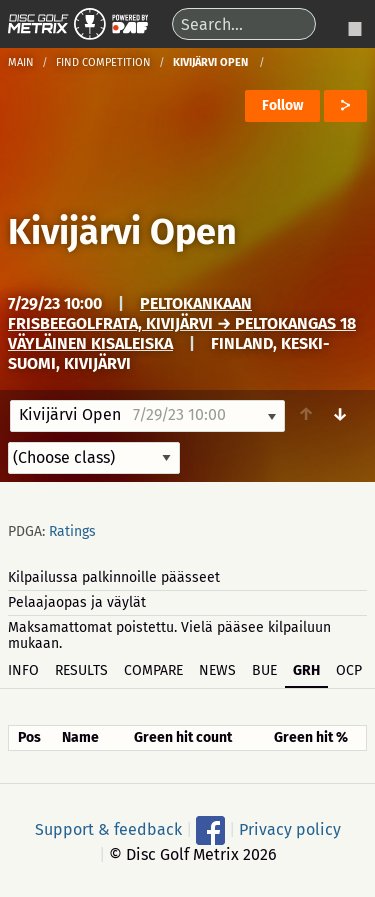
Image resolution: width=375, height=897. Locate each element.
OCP (349, 670)
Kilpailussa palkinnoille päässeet (114, 577)
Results (81, 670)
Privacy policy (290, 828)
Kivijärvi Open (122, 232)
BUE (264, 670)
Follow (282, 105)
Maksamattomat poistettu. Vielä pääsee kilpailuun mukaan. (169, 635)
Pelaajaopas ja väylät (77, 602)
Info (23, 670)
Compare (153, 670)
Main (21, 62)
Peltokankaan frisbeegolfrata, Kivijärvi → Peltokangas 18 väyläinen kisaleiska (182, 323)
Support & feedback (108, 828)
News (217, 670)
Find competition (103, 62)
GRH (306, 670)
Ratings (72, 531)
